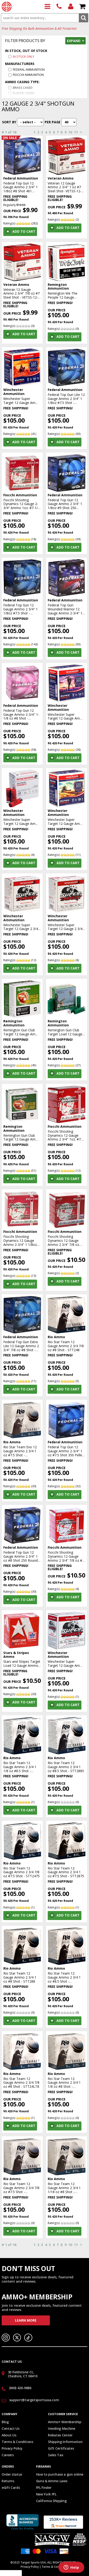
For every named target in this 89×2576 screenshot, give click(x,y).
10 (70, 132)
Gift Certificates (61, 2448)
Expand (73, 41)
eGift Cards (11, 2487)
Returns (8, 2481)
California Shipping (51, 2501)
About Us (9, 2435)
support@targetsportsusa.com (34, 2400)
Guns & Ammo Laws (51, 2481)
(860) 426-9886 (59, 7)
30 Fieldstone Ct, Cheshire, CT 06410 (22, 2374)
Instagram (6, 2338)
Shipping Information (65, 2441)
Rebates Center (60, 2435)
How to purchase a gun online (59, 2474)
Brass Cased (23, 88)
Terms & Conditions (17, 2441)
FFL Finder (44, 2487)
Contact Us (10, 2428)
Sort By (9, 122)
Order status (12, 2474)
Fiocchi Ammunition (28, 75)
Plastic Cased (23, 93)
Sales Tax (55, 2455)
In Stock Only (23, 57)
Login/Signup (71, 7)
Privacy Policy (12, 2448)
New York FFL (46, 2494)
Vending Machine (61, 2428)
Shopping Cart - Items (82, 7)
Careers (8, 2455)
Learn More (26, 2320)
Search (83, 17)
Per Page (53, 122)
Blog (5, 2422)
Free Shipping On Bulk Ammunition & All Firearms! (39, 29)
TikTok (28, 2338)
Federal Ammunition (29, 70)
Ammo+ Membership (64, 2422)
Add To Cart (23, 231)
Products (47, 7)
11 (76, 132)
